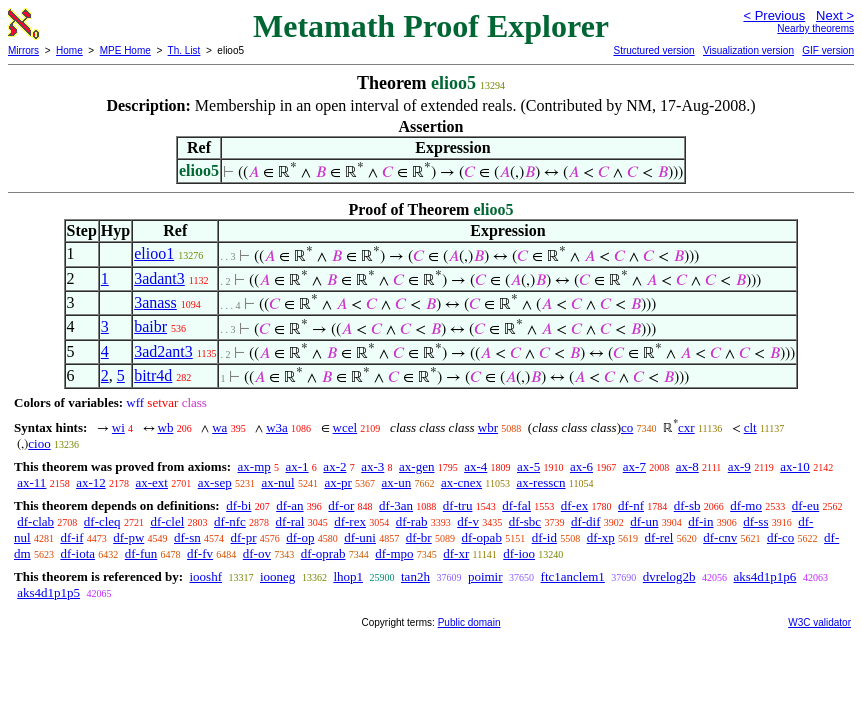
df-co (780, 537)
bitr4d (153, 375)
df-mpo (394, 553)
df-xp (601, 537)
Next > (835, 15)
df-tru (458, 505)
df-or (341, 505)
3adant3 (159, 278)
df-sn (187, 537)
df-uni (360, 537)
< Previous (774, 15)
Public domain (469, 622)
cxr (686, 427)
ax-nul (277, 482)
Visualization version (748, 50)
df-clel (167, 521)
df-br (419, 537)
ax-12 (91, 482)
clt (750, 427)
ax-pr (337, 482)
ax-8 (687, 466)
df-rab (412, 521)
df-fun (141, 553)
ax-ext (151, 482)
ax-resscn (540, 482)
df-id (544, 537)
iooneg (277, 576)
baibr (150, 326)
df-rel (659, 537)
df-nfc (230, 521)
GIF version (828, 50)
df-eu (805, 505)
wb (166, 427)
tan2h (415, 576)
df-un (644, 521)
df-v (468, 521)
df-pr (244, 537)
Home (69, 50)
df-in (700, 521)
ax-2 (334, 466)
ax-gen (416, 466)
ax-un (397, 482)
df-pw (128, 537)
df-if (71, 537)
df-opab (481, 537)
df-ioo (519, 553)
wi (118, 427)
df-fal (516, 505)
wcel (345, 427)
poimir (485, 576)
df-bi (238, 505)
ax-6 (581, 466)
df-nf (631, 505)
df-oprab (323, 553)
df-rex (350, 521)
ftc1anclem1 (573, 576)
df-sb (687, 505)
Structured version (653, 50)
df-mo (746, 505)
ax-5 (528, 466)
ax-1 (297, 466)
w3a (277, 427)
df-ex (574, 505)
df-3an (396, 505)
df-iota (77, 553)
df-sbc (525, 521)
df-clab (35, 521)
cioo (39, 443)
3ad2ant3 (163, 351)
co (627, 427)
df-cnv (720, 537)
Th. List (184, 50)
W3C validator (819, 622)
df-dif (586, 521)
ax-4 (475, 466)
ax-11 (31, 482)
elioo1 (154, 253)
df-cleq (102, 521)
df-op (300, 537)
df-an (289, 505)
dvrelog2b (669, 576)
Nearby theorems (815, 28)
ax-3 (372, 466)
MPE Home (125, 50)
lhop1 (348, 576)
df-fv (200, 553)
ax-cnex (461, 482)
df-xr (456, 553)
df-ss (755, 521)
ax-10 (795, 466)
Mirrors (23, 50)
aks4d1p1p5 (48, 592)
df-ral (290, 521)
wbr (488, 427)
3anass (155, 302)
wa (219, 427)
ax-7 (634, 466)
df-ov (257, 553)
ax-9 (739, 466)
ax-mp (254, 466)
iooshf (205, 576)
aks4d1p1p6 (765, 576)
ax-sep (215, 482)
